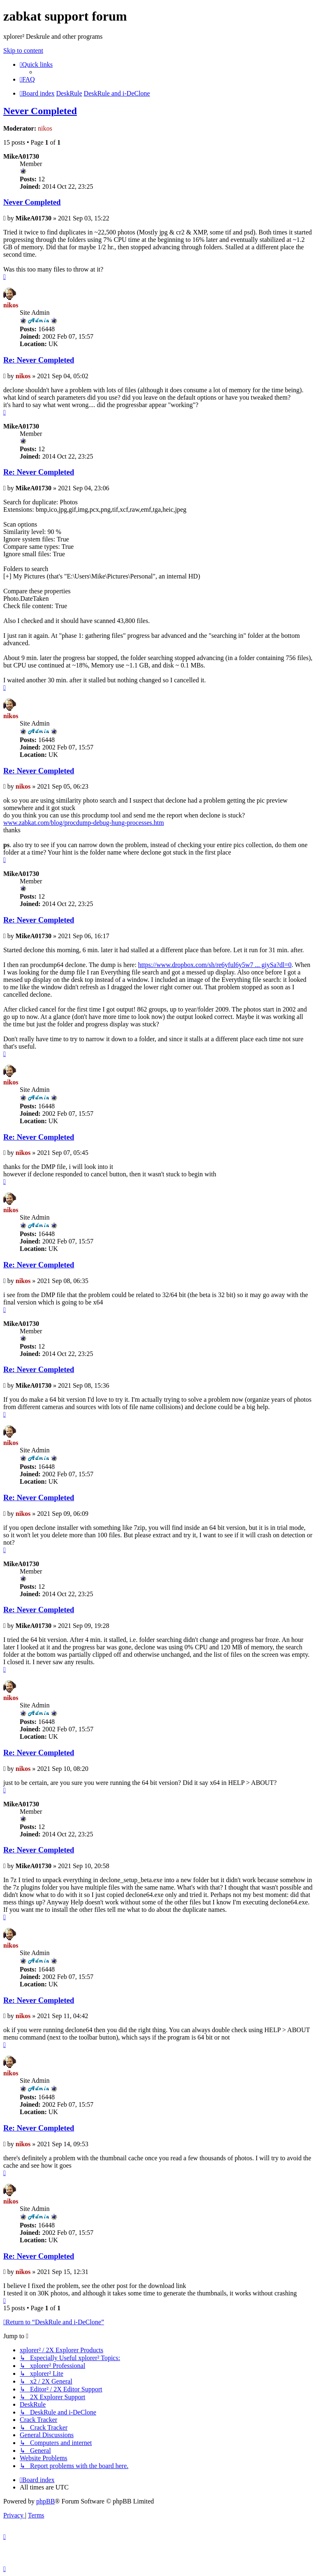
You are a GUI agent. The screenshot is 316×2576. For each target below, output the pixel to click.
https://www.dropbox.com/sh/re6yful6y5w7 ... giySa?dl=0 (215, 964)
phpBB (45, 2501)
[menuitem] (27, 79)
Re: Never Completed (38, 360)
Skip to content (23, 50)
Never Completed (40, 110)
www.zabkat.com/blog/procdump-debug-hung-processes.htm (83, 822)
